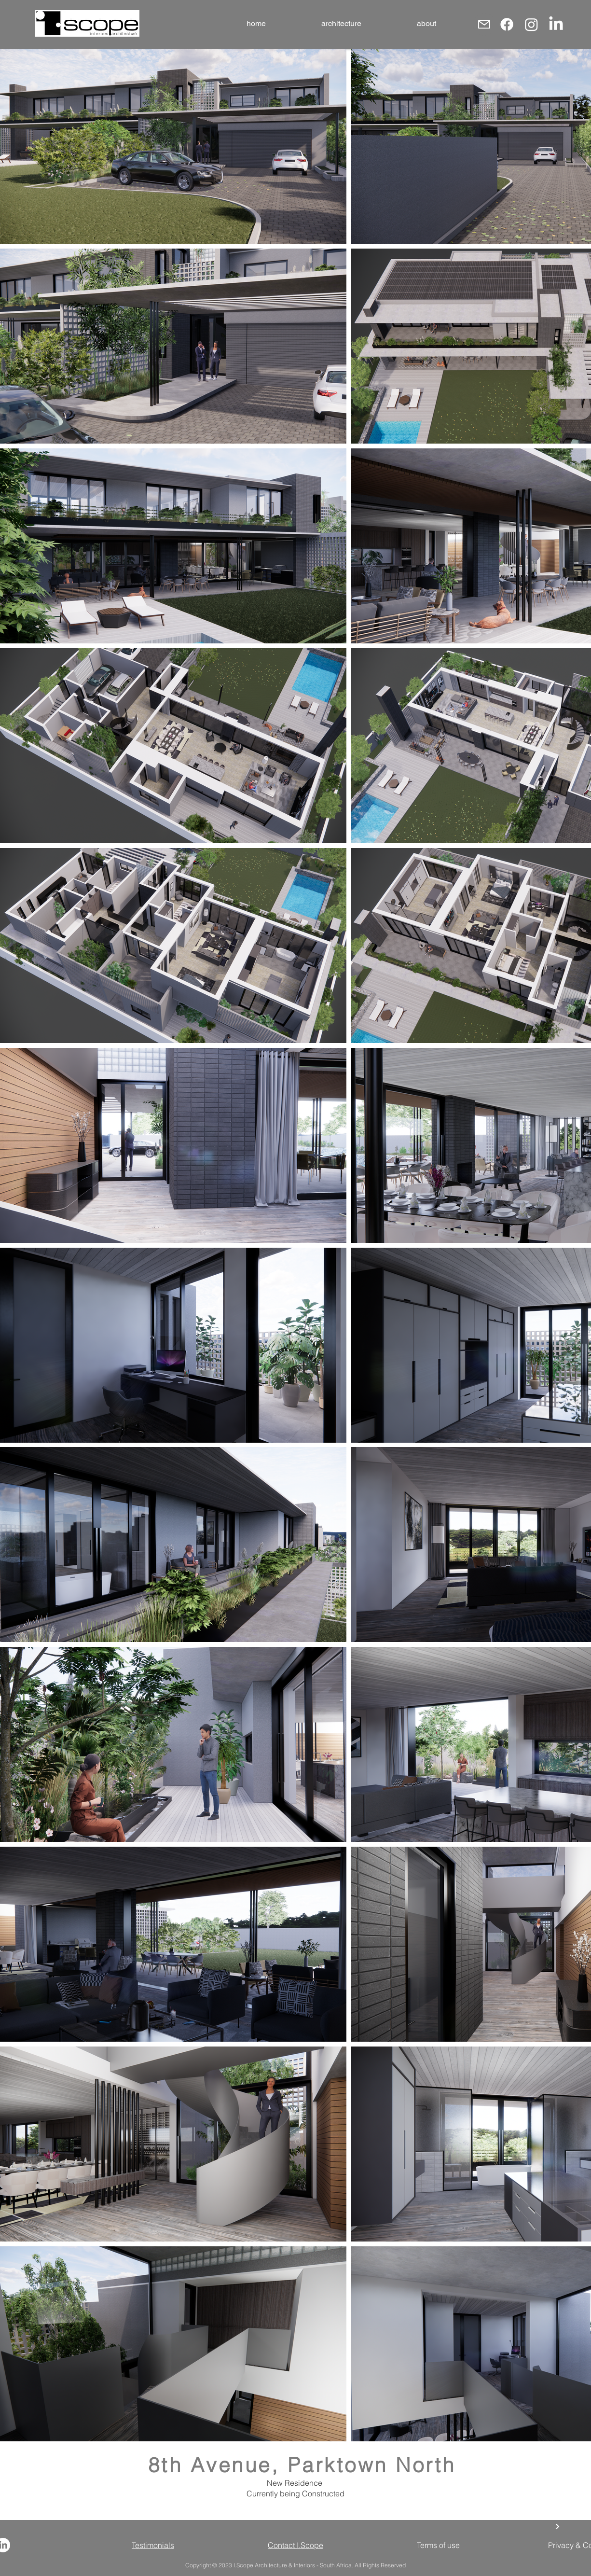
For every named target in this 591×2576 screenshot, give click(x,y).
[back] (556, 2526)
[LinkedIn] (556, 24)
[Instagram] (531, 24)
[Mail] (484, 24)
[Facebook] (506, 24)
